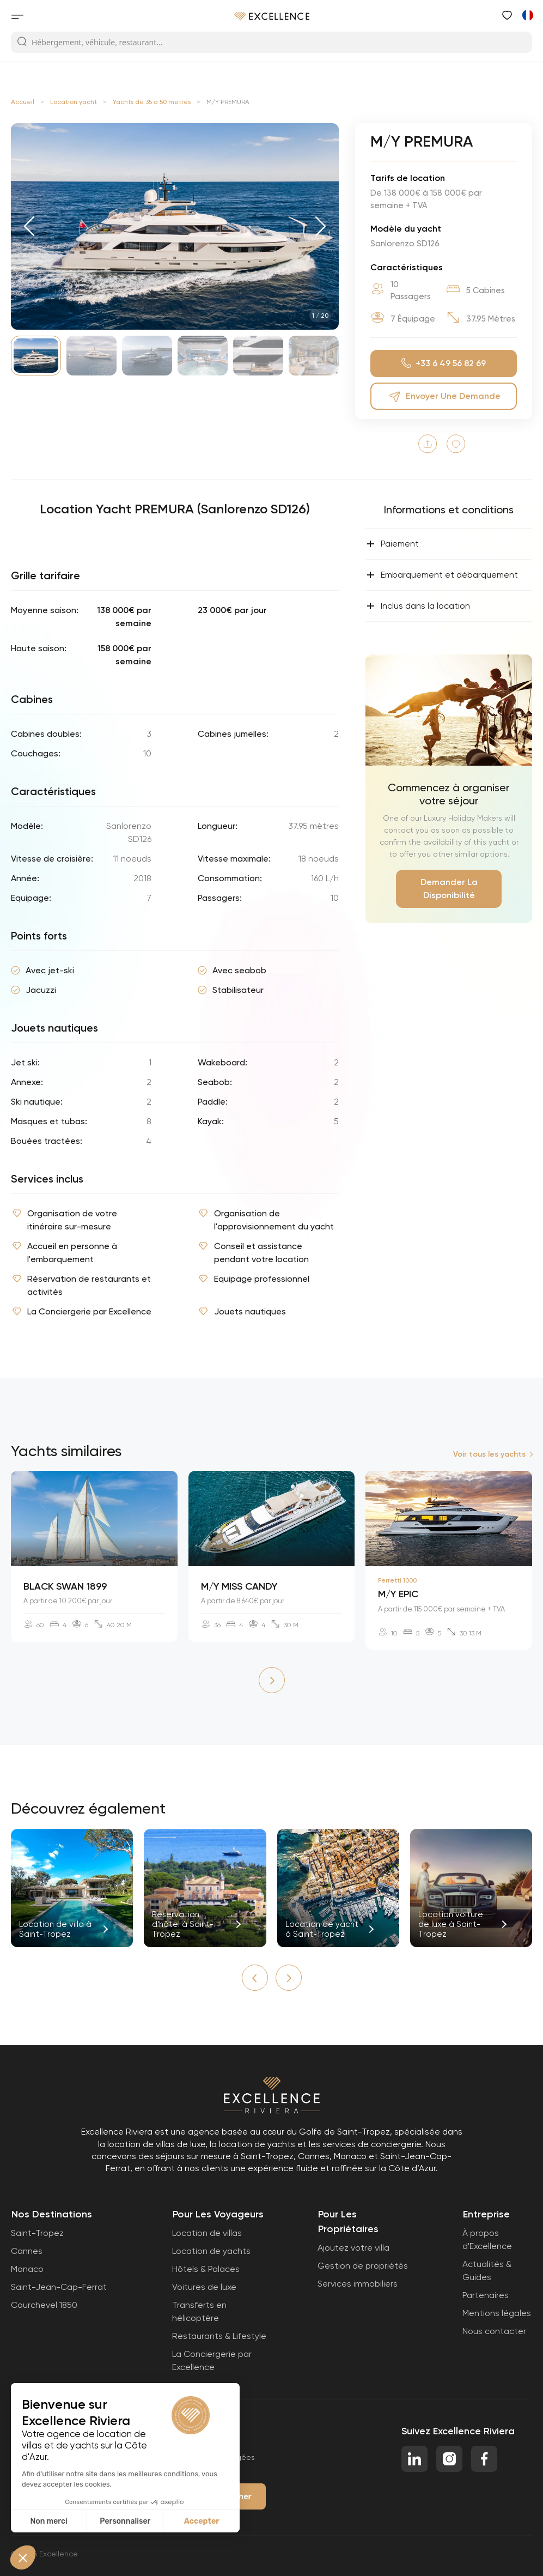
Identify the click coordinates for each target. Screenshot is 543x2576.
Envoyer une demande (444, 396)
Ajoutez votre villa (353, 2247)
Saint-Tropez (37, 2233)
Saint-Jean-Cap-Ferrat (59, 2287)
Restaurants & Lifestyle (219, 2336)
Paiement (392, 544)
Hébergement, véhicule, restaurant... (90, 42)
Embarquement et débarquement (442, 575)
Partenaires (485, 2295)
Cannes (26, 2251)
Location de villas (207, 2233)
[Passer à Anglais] (527, 15)
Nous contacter (494, 2331)
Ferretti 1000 (397, 1580)
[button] (29, 226)
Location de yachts (211, 2251)
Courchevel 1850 (44, 2305)
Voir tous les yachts (489, 1454)
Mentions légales (496, 2313)
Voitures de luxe (204, 2287)
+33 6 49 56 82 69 (443, 363)
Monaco (27, 2269)
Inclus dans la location (418, 606)
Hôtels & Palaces (206, 2269)
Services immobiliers (358, 2283)
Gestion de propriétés (363, 2265)
